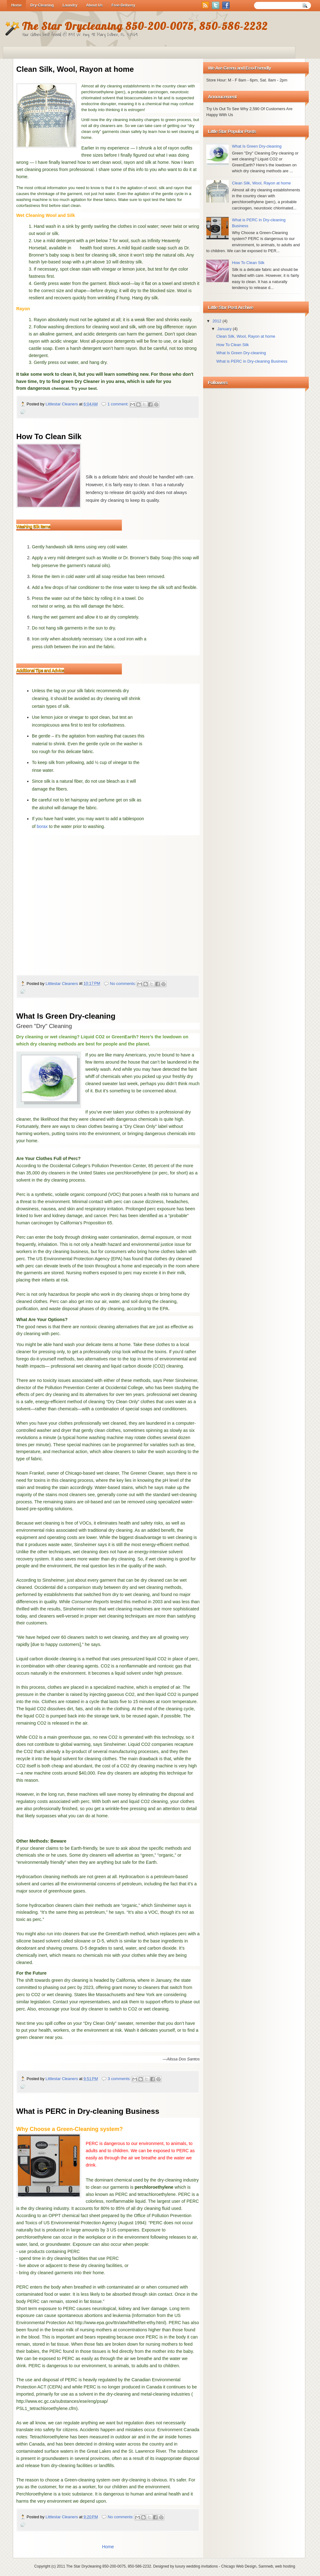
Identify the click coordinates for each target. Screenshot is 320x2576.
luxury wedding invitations (196, 2566)
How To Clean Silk (49, 436)
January (224, 328)
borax (42, 826)
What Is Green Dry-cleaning (65, 1016)
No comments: (123, 983)
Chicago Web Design (239, 2566)
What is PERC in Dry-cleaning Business (87, 2111)
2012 (217, 321)
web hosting (285, 2566)
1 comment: (119, 404)
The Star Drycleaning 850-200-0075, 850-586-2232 (108, 2566)
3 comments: (120, 2078)
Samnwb (265, 2566)
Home (108, 2546)
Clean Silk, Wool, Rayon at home (75, 69)
